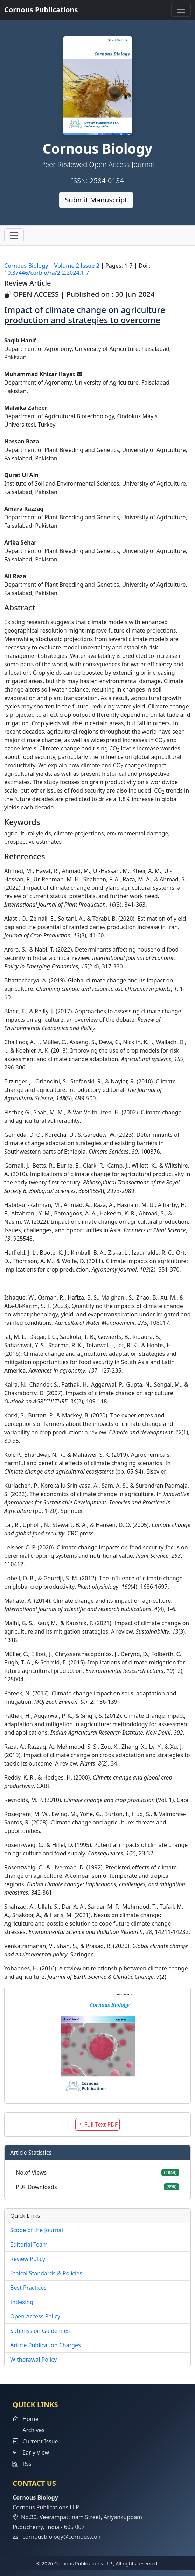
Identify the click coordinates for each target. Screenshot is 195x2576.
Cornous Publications (41, 9)
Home (26, 2419)
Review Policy (27, 2259)
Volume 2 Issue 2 (76, 265)
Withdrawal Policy (33, 2359)
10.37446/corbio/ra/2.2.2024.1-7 (46, 272)
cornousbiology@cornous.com (62, 2537)
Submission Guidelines (40, 2331)
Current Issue (35, 2441)
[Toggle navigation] (181, 10)
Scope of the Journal (36, 2230)
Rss (22, 2464)
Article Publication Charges (45, 2345)
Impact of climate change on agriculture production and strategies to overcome (84, 315)
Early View (31, 2452)
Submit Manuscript (96, 200)
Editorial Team (29, 2244)
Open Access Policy (35, 2316)
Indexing (21, 2302)
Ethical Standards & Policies (46, 2273)
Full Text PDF (97, 2124)
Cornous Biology (26, 265)
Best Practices (28, 2287)
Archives (28, 2430)
